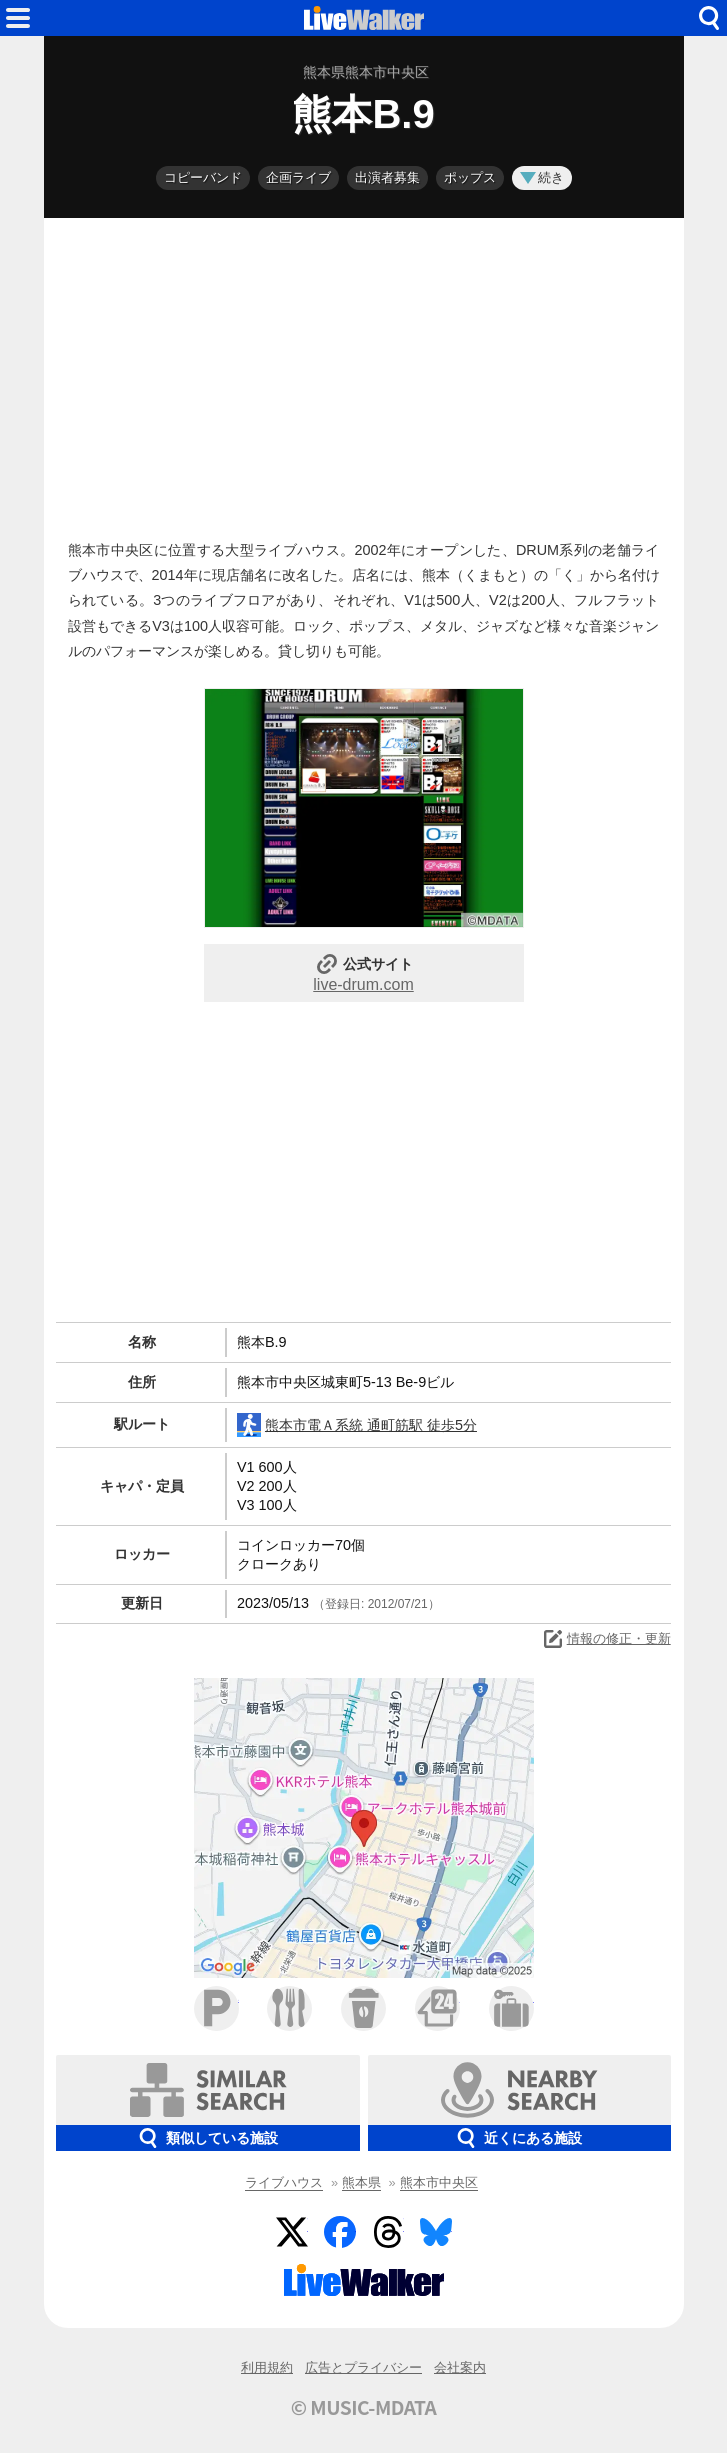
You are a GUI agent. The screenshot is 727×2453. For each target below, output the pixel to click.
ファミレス (289, 2008)
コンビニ (437, 2008)
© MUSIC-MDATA (364, 2407)
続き (542, 177)
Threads (388, 2232)
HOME (364, 18)
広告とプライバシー (363, 2367)
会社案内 (460, 2367)
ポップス (470, 177)
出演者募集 (387, 177)
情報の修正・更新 (606, 1639)
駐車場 (216, 2008)
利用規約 (267, 2367)
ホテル (511, 2008)
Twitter (292, 2232)
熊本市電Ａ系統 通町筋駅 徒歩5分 (357, 1425)
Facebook (340, 2232)
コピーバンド (203, 177)
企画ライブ (298, 177)
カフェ (363, 2008)
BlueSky (436, 2232)
